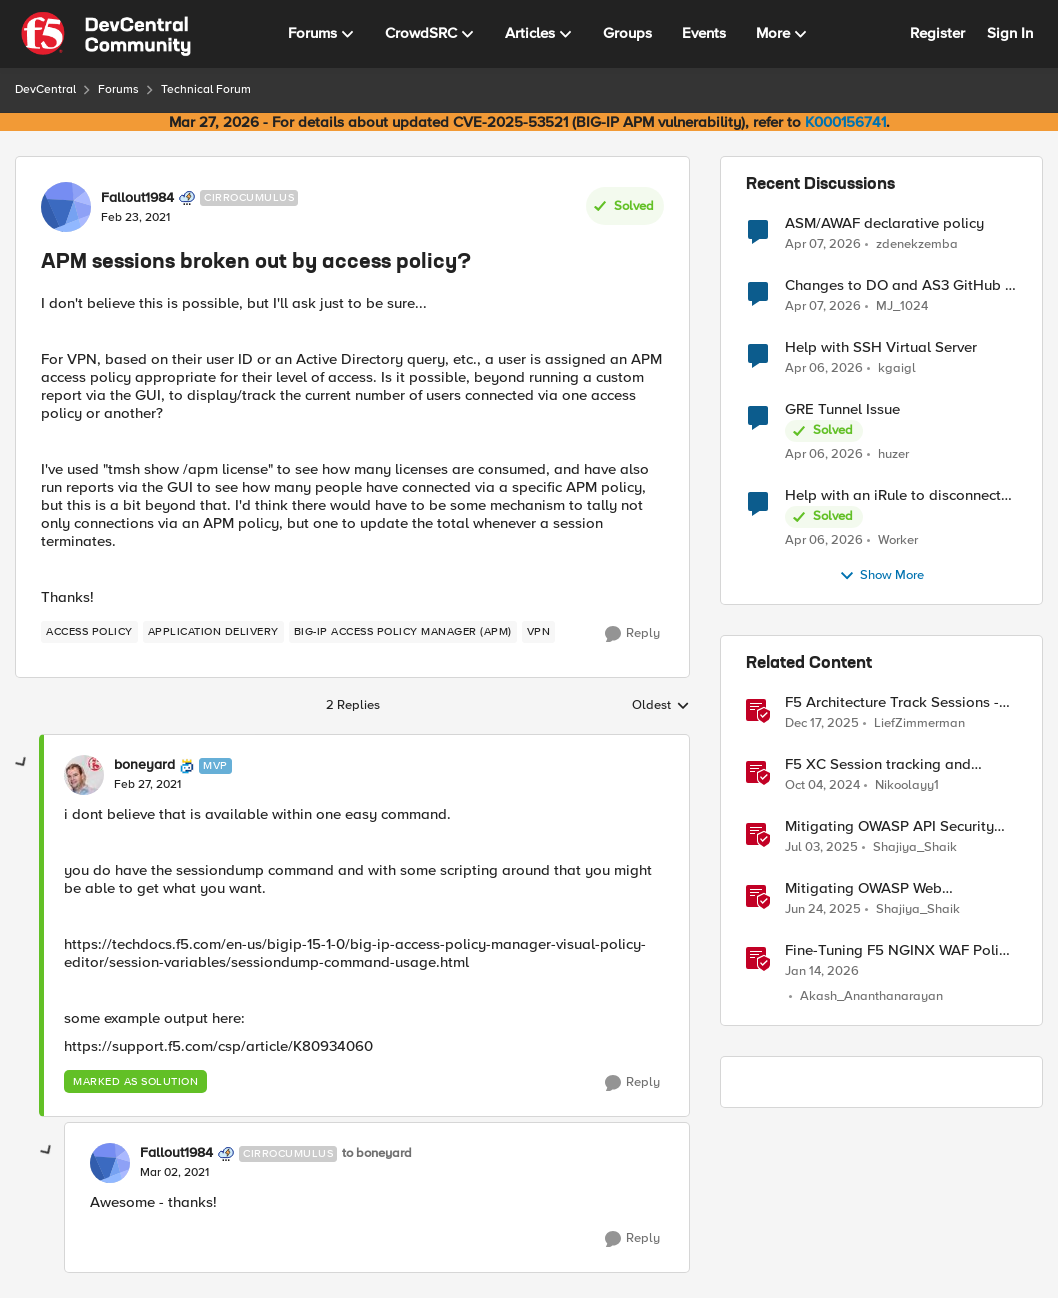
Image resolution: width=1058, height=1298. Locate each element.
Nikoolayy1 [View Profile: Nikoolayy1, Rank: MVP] (907, 785)
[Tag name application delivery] (213, 632)
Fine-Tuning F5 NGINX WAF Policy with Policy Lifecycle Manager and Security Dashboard (899, 950)
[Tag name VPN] (539, 632)
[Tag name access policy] (89, 632)
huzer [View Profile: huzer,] (893, 454)
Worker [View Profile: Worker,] (898, 540)
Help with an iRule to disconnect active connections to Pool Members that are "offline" (893, 495)
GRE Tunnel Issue (842, 409)
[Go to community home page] (106, 34)
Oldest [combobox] (661, 706)
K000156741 (845, 122)
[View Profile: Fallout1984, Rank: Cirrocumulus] (66, 207)
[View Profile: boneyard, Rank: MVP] (84, 775)
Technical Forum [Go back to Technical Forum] (206, 89)
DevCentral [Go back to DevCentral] (45, 89)
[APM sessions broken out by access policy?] (147, 785)
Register (937, 33)
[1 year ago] (822, 786)
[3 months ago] (823, 244)
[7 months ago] (822, 724)
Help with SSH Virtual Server (881, 347)
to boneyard (377, 1153)
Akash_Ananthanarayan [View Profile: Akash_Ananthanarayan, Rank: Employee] (871, 997)
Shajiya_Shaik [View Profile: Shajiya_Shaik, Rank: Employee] (915, 847)
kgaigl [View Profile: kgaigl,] (897, 368)
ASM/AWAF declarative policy (884, 223)
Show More (881, 576)
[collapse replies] (22, 763)
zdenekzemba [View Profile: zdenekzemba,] (917, 243)
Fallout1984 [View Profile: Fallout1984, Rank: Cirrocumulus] (137, 198)
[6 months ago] (822, 972)
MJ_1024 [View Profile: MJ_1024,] (902, 306)
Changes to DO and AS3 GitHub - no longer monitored (897, 285)
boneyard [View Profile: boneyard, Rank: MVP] (144, 765)
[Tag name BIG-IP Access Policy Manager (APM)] (403, 632)
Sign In (1010, 33)
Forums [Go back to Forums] (118, 89)
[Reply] (632, 634)
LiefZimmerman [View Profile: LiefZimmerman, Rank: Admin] (919, 723)
